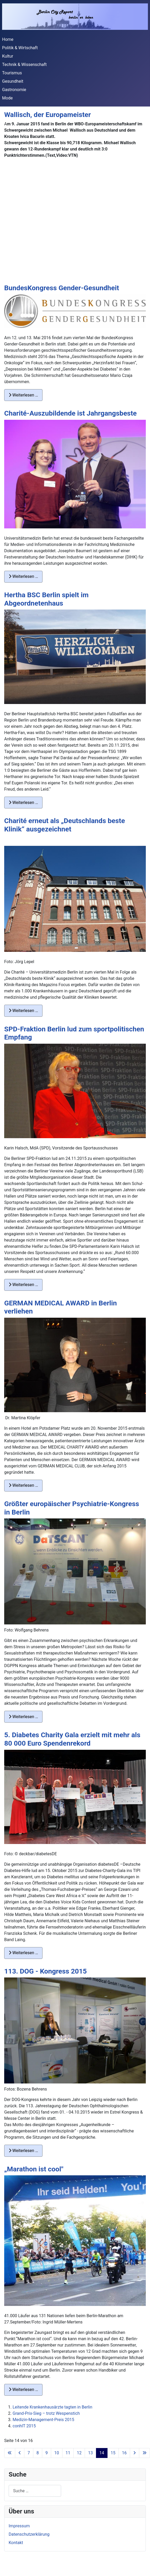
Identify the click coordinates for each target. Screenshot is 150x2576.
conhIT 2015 (24, 2425)
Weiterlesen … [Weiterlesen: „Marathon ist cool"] (23, 2389)
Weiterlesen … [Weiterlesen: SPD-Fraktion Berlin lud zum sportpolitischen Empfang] (23, 1284)
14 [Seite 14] (101, 2452)
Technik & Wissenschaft (24, 64)
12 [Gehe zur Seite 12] (79, 2452)
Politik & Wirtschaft (20, 47)
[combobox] (35, 2491)
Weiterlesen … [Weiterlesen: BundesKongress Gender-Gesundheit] (23, 395)
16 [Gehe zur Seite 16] (124, 2452)
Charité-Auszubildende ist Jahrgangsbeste (70, 413)
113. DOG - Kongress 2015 (45, 1971)
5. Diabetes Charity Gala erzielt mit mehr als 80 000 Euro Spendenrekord (72, 1739)
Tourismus (12, 72)
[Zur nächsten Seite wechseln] (134, 2453)
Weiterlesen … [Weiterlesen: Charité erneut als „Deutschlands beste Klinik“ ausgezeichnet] (23, 1010)
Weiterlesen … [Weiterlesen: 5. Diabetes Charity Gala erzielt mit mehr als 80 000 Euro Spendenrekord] (23, 1952)
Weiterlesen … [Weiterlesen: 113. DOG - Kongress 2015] (23, 2150)
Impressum (19, 2525)
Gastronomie (14, 89)
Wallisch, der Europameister (47, 115)
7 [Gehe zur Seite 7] (29, 2452)
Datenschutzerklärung (29, 2534)
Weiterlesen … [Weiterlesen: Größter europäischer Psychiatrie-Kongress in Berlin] (23, 1716)
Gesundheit (12, 81)
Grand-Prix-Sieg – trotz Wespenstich (46, 2413)
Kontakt (16, 2542)
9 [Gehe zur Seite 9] (46, 2452)
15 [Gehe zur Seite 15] (113, 2452)
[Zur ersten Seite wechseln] (9, 2453)
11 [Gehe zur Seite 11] (68, 2452)
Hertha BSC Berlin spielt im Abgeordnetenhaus (46, 599)
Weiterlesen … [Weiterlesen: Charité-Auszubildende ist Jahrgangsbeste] (23, 576)
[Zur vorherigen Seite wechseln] (19, 2453)
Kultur (7, 56)
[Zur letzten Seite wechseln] (144, 2453)
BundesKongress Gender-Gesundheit (61, 288)
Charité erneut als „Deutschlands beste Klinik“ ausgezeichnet (64, 825)
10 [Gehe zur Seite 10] (56, 2452)
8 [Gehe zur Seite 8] (37, 2452)
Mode (7, 98)
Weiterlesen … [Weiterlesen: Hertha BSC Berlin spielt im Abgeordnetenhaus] (23, 802)
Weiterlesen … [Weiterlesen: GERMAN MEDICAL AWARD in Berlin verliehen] (23, 1485)
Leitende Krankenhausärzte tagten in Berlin (52, 2407)
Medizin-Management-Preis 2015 (43, 2419)
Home (7, 39)
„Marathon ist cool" (33, 2169)
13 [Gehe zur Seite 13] (90, 2452)
